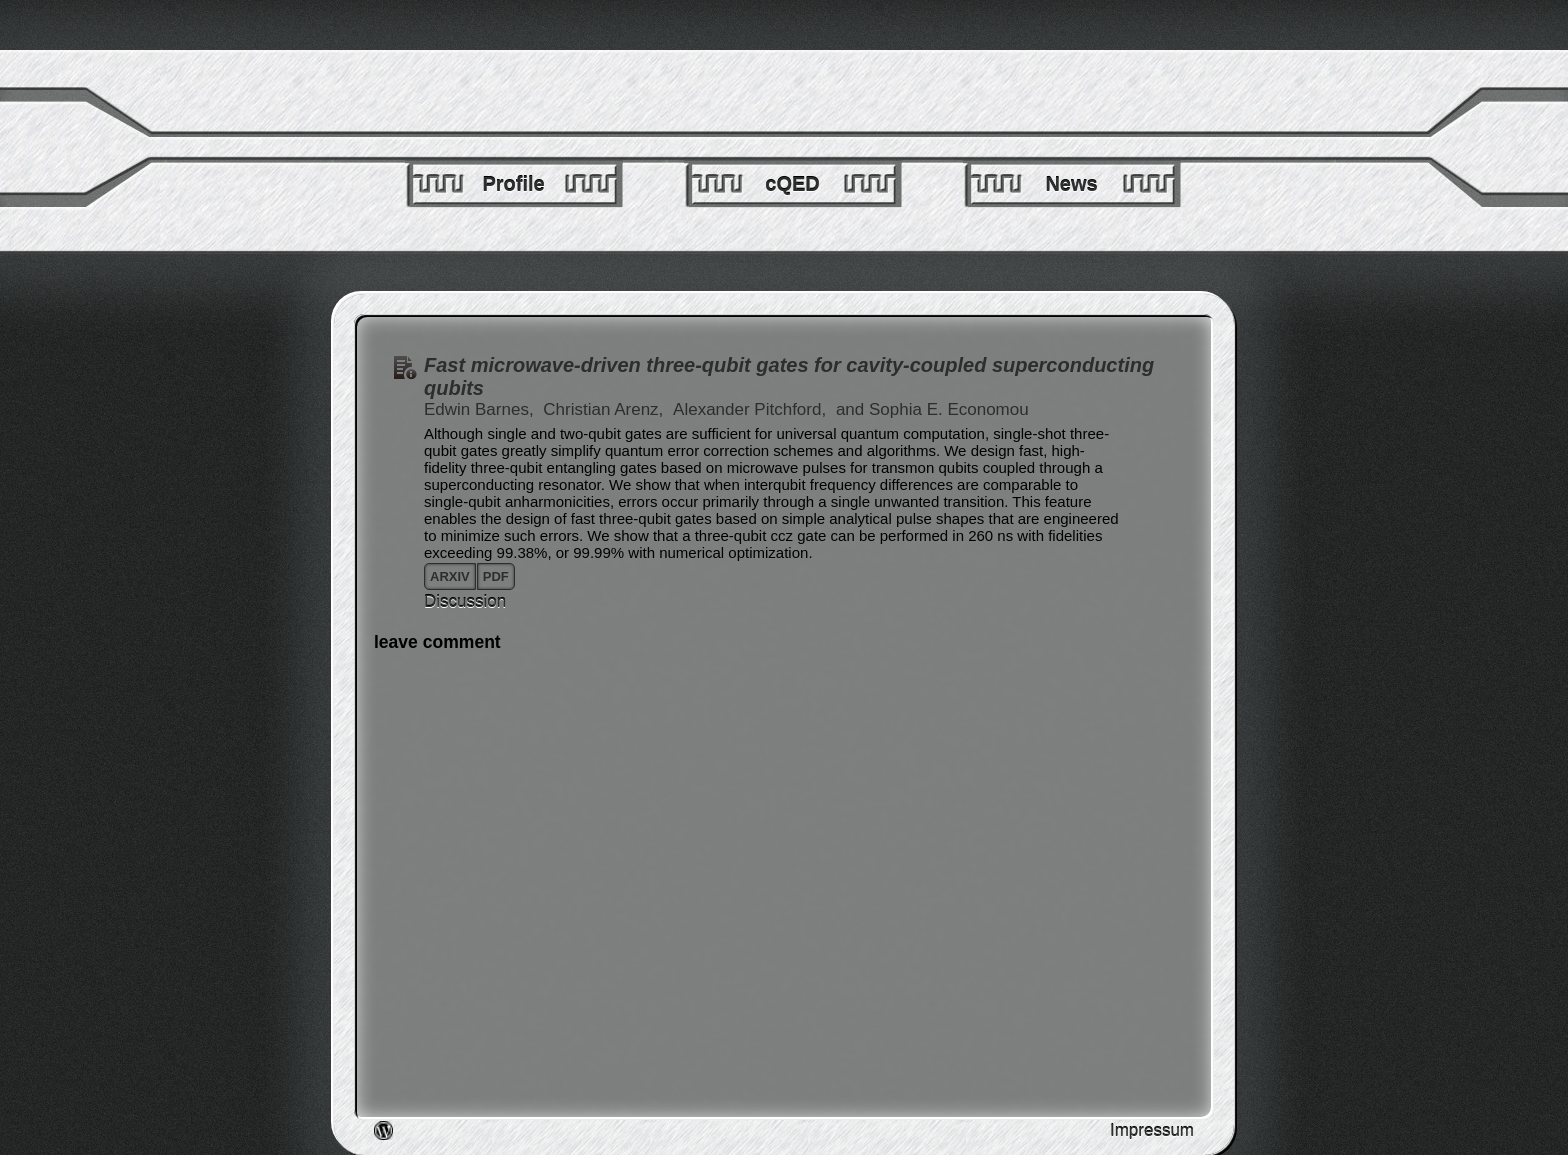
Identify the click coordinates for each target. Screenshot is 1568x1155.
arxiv (450, 576)
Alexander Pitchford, (752, 409)
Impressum (1152, 1130)
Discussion (465, 601)
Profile (513, 184)
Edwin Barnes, (481, 409)
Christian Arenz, (605, 409)
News (1071, 184)
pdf (496, 576)
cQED (792, 184)
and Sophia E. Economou (932, 409)
